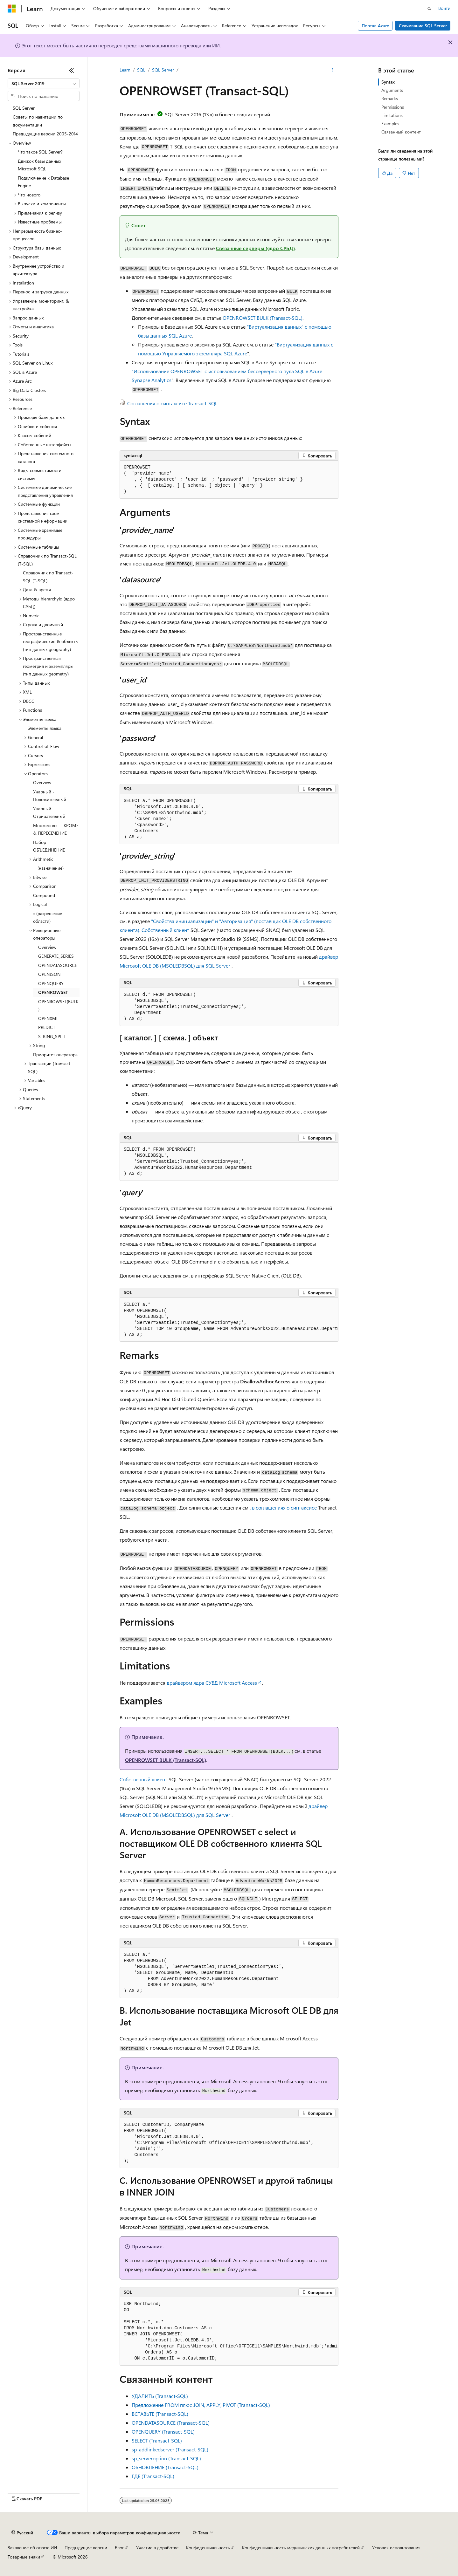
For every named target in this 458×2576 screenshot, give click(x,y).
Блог (119, 2548)
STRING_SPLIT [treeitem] (52, 1036)
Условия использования (396, 2548)
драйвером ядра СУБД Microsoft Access (212, 1682)
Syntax (388, 82)
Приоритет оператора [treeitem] (55, 1055)
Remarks (389, 98)
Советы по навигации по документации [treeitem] (38, 121)
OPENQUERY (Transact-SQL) (163, 2431)
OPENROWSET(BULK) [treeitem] (58, 1005)
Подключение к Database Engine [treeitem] (43, 182)
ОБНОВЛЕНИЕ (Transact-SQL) (165, 2467)
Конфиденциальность (208, 2548)
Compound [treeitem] (44, 895)
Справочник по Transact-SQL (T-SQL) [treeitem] (48, 577)
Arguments (392, 90)
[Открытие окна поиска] (429, 8)
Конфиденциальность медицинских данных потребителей (301, 2548)
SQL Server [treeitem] (24, 108)
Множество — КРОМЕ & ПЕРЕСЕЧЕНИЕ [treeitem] (56, 829)
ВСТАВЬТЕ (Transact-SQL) (160, 2413)
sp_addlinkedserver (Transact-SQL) (170, 2449)
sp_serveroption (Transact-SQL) (166, 2458)
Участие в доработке (157, 2548)
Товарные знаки (24, 2557)
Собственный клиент (165, 930)
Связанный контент (401, 132)
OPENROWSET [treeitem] (53, 992)
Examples (390, 123)
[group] (229, 1320)
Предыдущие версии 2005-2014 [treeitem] (45, 134)
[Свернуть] (72, 70)
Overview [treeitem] (42, 782)
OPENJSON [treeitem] (49, 974)
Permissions (392, 107)
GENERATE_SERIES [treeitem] (56, 956)
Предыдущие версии (86, 2548)
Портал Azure (375, 26)
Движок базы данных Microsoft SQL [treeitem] (39, 165)
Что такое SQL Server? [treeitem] (40, 152)
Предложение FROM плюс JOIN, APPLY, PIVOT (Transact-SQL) (201, 2404)
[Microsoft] (12, 8)
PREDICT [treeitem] (46, 1027)
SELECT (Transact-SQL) (157, 2440)
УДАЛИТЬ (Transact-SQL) (160, 2396)
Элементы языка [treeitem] (44, 728)
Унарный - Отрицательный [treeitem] (49, 812)
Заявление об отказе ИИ (32, 2548)
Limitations (392, 115)
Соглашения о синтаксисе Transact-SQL (172, 403)
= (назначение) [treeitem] (48, 868)
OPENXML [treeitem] (48, 1018)
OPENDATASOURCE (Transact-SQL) (171, 2422)
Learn (125, 70)
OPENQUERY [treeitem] (51, 983)
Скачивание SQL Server (423, 26)
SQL (141, 70)
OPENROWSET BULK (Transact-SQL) (262, 317)
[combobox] (44, 84)
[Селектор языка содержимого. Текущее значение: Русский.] (22, 2533)
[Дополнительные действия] (332, 70)
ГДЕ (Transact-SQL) (153, 2476)
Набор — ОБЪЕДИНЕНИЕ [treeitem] (49, 846)
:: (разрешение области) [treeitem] (47, 917)
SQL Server (163, 70)
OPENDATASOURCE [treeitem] (57, 965)
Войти (444, 8)
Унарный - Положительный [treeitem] (49, 796)
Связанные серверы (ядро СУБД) (255, 248)
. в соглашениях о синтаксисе (283, 1507)
